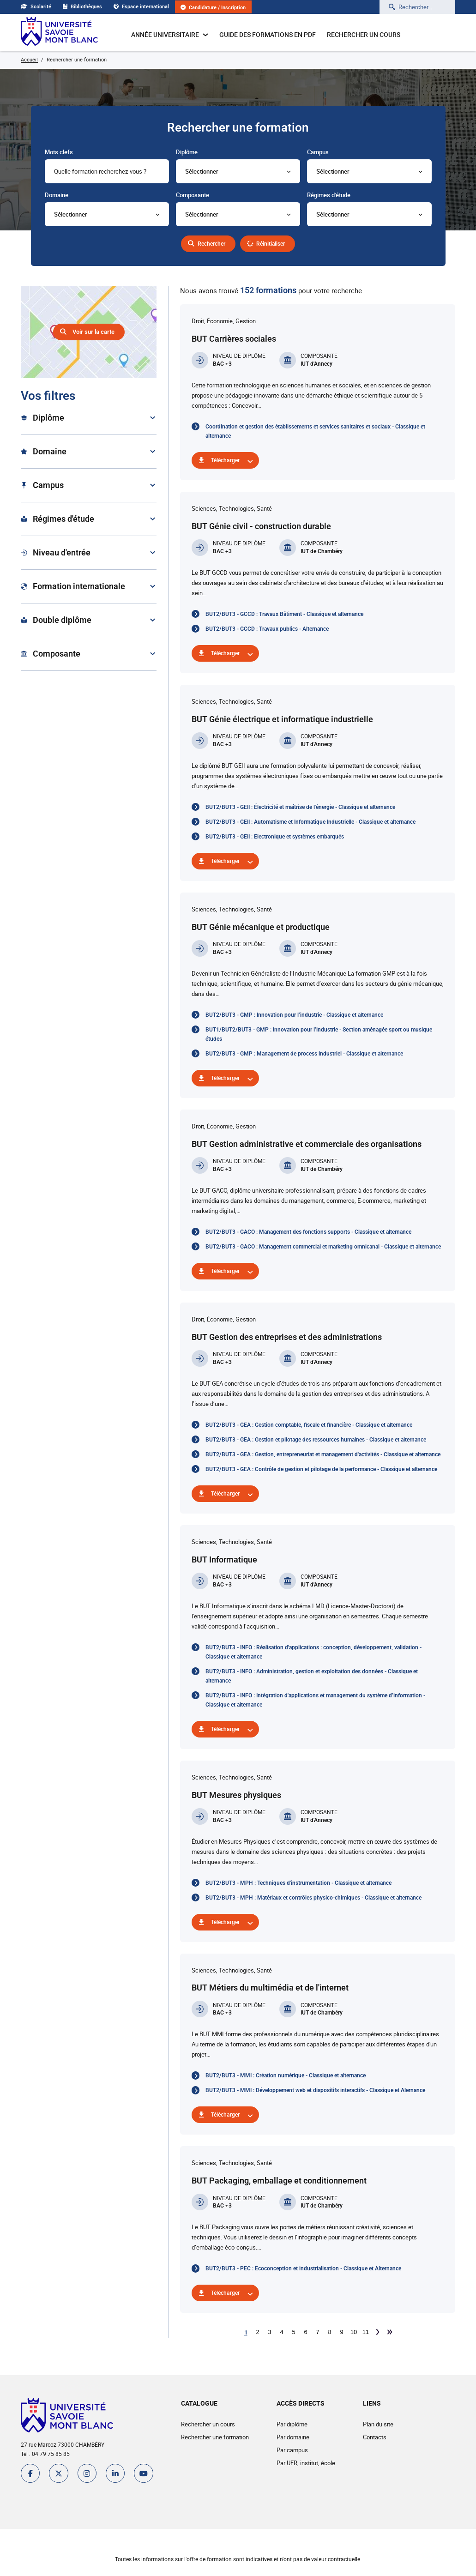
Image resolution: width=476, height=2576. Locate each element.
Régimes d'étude (328, 195)
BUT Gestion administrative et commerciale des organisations (307, 1144)
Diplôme (187, 152)
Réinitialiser (275, 243)
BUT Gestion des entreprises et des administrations (287, 1337)
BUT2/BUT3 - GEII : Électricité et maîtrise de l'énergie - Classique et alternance (300, 807)
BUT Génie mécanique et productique (261, 927)
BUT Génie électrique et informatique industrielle (282, 719)
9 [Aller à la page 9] (341, 2332)
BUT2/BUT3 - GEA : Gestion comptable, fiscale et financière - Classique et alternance (308, 1425)
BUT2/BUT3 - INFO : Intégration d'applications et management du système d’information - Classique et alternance (315, 1700)
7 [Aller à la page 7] (317, 2332)
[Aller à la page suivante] (378, 2332)
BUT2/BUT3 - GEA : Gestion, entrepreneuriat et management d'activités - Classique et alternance (322, 1454)
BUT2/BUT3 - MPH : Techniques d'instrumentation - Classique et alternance (298, 1883)
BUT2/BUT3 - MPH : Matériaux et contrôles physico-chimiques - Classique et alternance (313, 1897)
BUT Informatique (224, 1559)
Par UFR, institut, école (305, 2463)
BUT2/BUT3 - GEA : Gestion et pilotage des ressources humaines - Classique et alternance (315, 1439)
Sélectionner (201, 171)
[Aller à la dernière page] (389, 2332)
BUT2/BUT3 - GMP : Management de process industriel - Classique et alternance (304, 1053)
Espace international (147, 6)
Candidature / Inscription (223, 8)
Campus (318, 152)
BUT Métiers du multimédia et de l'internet (270, 1987)
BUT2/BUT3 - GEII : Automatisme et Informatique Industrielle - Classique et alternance (310, 822)
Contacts (374, 2437)
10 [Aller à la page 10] (353, 2332)
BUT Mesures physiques (236, 1795)
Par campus (291, 2450)
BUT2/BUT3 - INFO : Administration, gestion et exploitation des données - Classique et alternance (311, 1676)
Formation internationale (73, 586)
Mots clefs (59, 152)
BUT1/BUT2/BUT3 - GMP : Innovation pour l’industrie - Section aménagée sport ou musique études (318, 1034)
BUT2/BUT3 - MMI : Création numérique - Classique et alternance (285, 2075)
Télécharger (227, 460)
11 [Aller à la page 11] (365, 2332)
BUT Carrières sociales (234, 339)
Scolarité (36, 6)
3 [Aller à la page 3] (269, 2332)
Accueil (29, 59)
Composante (192, 195)
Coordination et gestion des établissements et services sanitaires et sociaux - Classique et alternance (315, 431)
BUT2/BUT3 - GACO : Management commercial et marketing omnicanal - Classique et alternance (323, 1246)
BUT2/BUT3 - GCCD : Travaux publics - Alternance (267, 629)
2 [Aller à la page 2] (257, 2332)
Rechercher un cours (363, 34)
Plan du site (377, 2424)
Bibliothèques (85, 6)
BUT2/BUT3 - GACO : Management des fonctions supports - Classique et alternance (308, 1232)
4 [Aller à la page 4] (281, 2332)
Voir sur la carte (93, 331)
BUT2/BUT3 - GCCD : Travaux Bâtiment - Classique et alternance (284, 614)
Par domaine (292, 2437)
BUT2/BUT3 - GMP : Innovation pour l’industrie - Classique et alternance (294, 1015)
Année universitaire (169, 34)
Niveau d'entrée (55, 552)
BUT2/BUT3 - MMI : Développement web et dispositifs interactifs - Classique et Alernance (315, 2090)
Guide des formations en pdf (267, 34)
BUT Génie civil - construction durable (261, 526)
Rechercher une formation (214, 2437)
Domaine (56, 195)
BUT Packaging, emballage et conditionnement (279, 2180)
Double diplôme (56, 620)
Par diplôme (291, 2424)
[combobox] (107, 171)
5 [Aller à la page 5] (293, 2332)
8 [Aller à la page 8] (329, 2332)
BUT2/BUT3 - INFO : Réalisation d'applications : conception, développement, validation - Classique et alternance (313, 1652)
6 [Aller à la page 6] (305, 2332)
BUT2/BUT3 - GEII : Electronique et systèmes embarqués (274, 836)
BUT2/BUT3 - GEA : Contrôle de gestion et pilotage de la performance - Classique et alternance (321, 1469)
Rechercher (210, 243)
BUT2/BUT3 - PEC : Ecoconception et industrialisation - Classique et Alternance (303, 2268)
